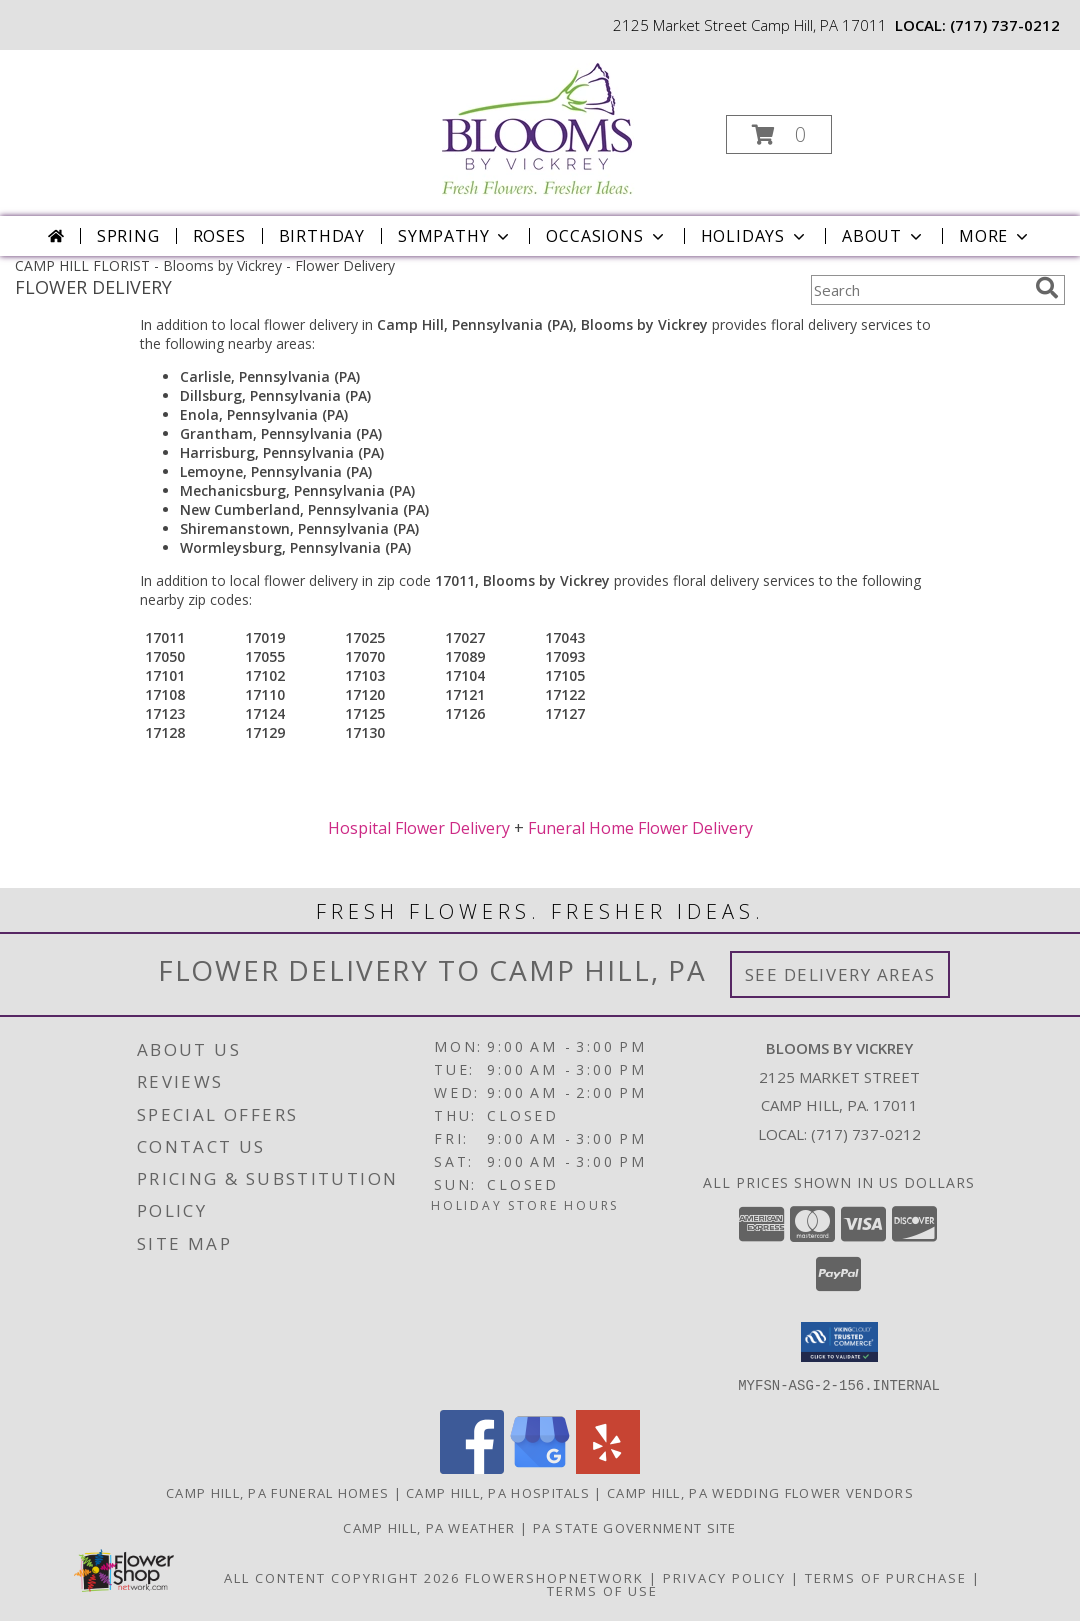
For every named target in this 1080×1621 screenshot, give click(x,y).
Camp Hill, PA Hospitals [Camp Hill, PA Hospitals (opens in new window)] (498, 1492)
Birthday (322, 236)
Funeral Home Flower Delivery (640, 828)
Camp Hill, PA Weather (429, 1527)
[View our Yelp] (608, 1467)
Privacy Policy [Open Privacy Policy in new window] (724, 1577)
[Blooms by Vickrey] (538, 123)
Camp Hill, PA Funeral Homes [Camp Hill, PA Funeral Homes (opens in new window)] (277, 1492)
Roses (219, 236)
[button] (779, 134)
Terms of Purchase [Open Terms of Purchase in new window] (886, 1577)
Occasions (606, 236)
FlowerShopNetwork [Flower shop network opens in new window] (554, 1577)
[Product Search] (919, 290)
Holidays (755, 236)
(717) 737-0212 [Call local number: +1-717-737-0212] (1005, 25)
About (884, 236)
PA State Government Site (635, 1527)
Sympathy (455, 236)
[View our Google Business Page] (540, 1467)
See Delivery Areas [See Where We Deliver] (840, 974)
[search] (1047, 288)
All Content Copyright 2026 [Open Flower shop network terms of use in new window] (342, 1577)
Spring (128, 236)
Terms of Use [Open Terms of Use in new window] (602, 1590)
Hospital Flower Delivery (419, 828)
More (995, 236)
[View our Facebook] (472, 1467)
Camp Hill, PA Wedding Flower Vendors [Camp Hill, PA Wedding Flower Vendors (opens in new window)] (760, 1492)
